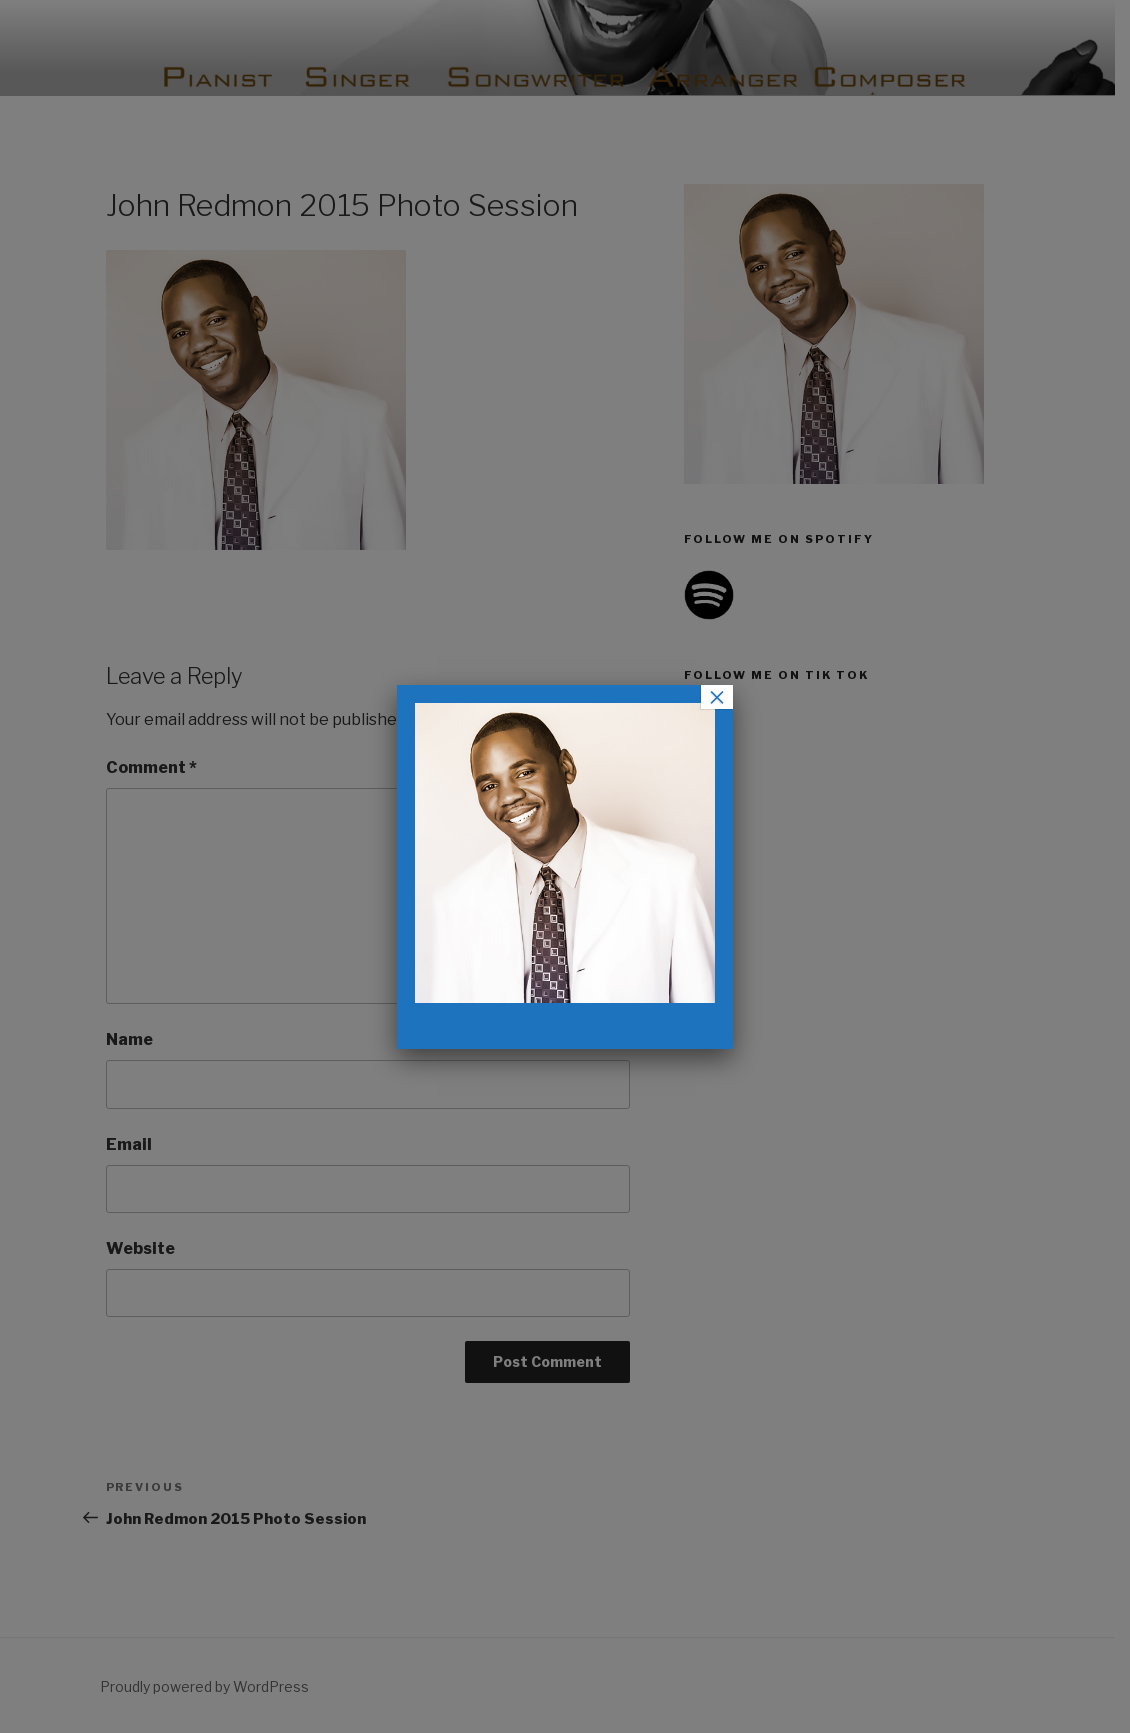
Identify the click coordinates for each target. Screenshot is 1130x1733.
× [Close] (717, 697)
